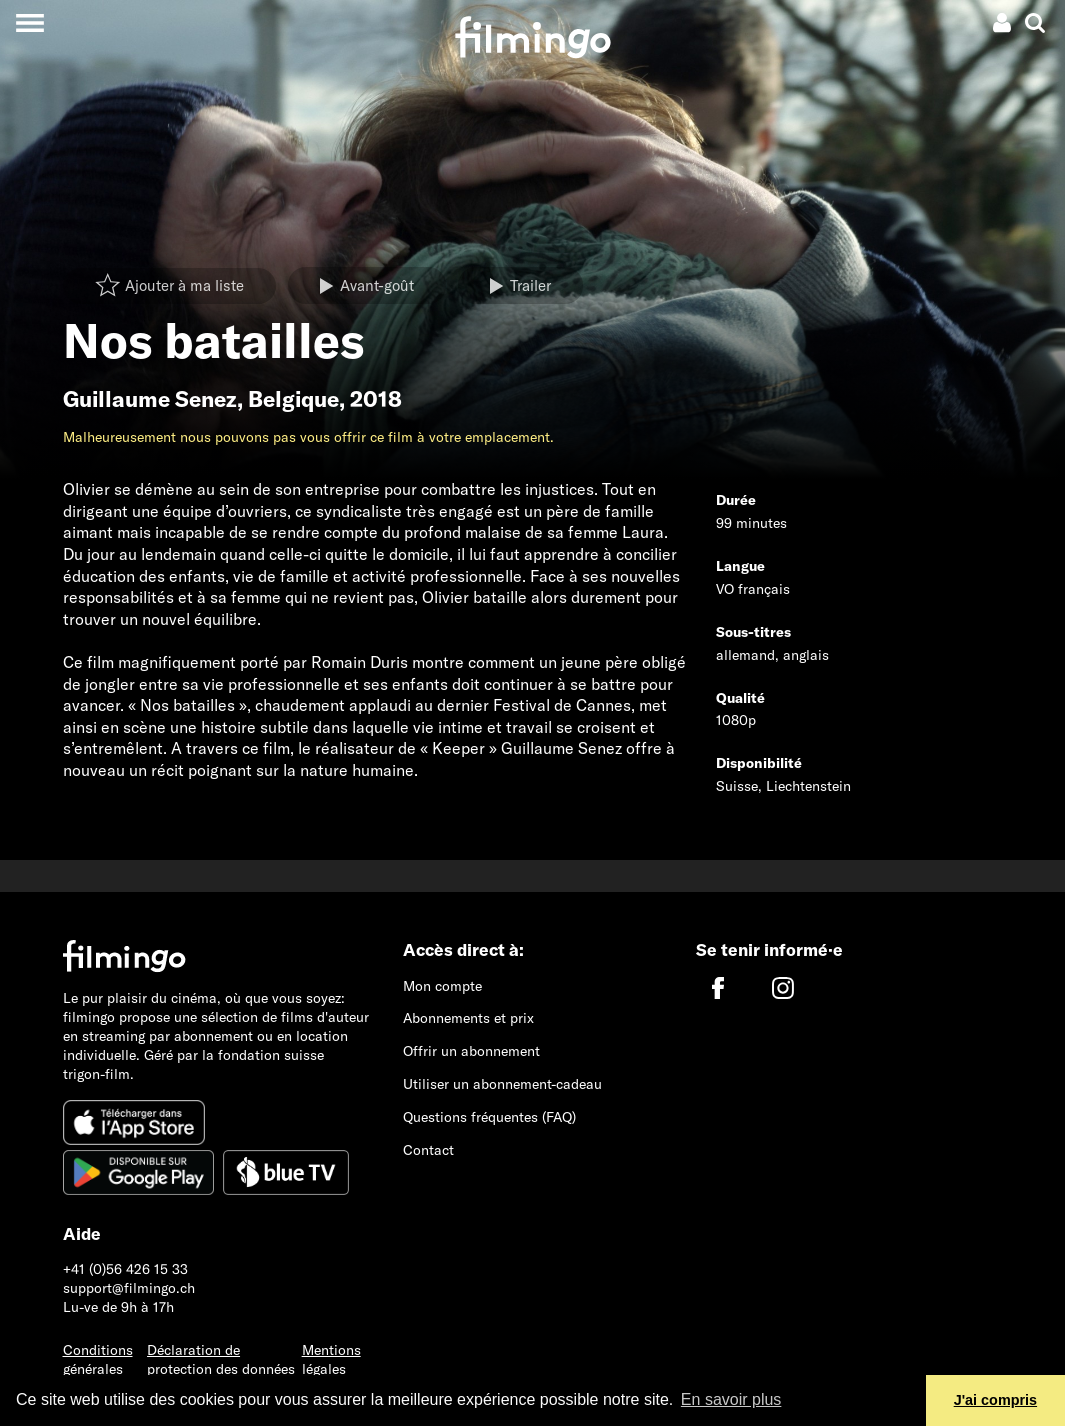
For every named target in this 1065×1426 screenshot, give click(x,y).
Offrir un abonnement (471, 1051)
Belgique (293, 399)
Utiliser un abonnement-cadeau (502, 1084)
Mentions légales (331, 1359)
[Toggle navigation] (29, 22)
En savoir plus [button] (731, 1399)
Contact (428, 1150)
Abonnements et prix (468, 1018)
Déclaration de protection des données (221, 1359)
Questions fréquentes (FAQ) (489, 1117)
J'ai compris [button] (995, 1400)
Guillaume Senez (150, 399)
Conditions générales (98, 1359)
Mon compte (442, 986)
